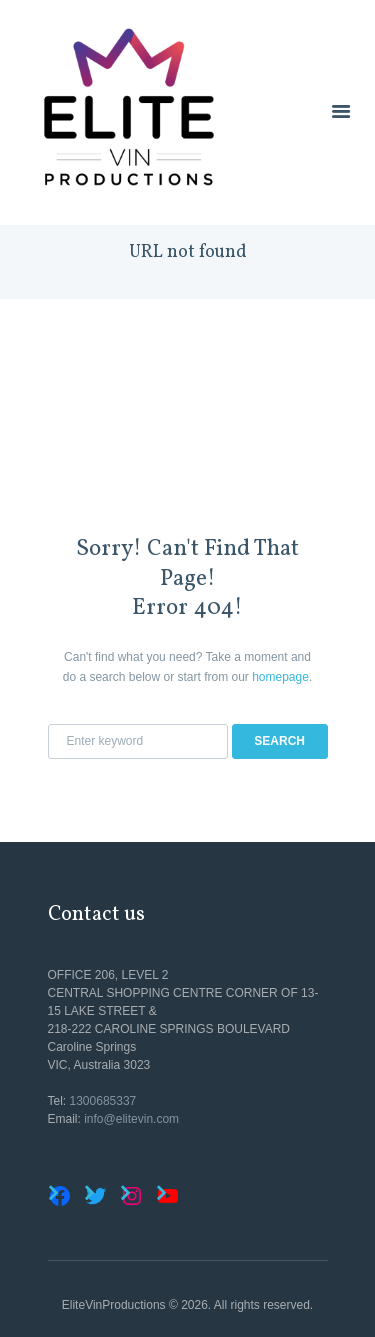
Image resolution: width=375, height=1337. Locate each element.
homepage (280, 677)
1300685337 (103, 1101)
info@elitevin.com (131, 1119)
